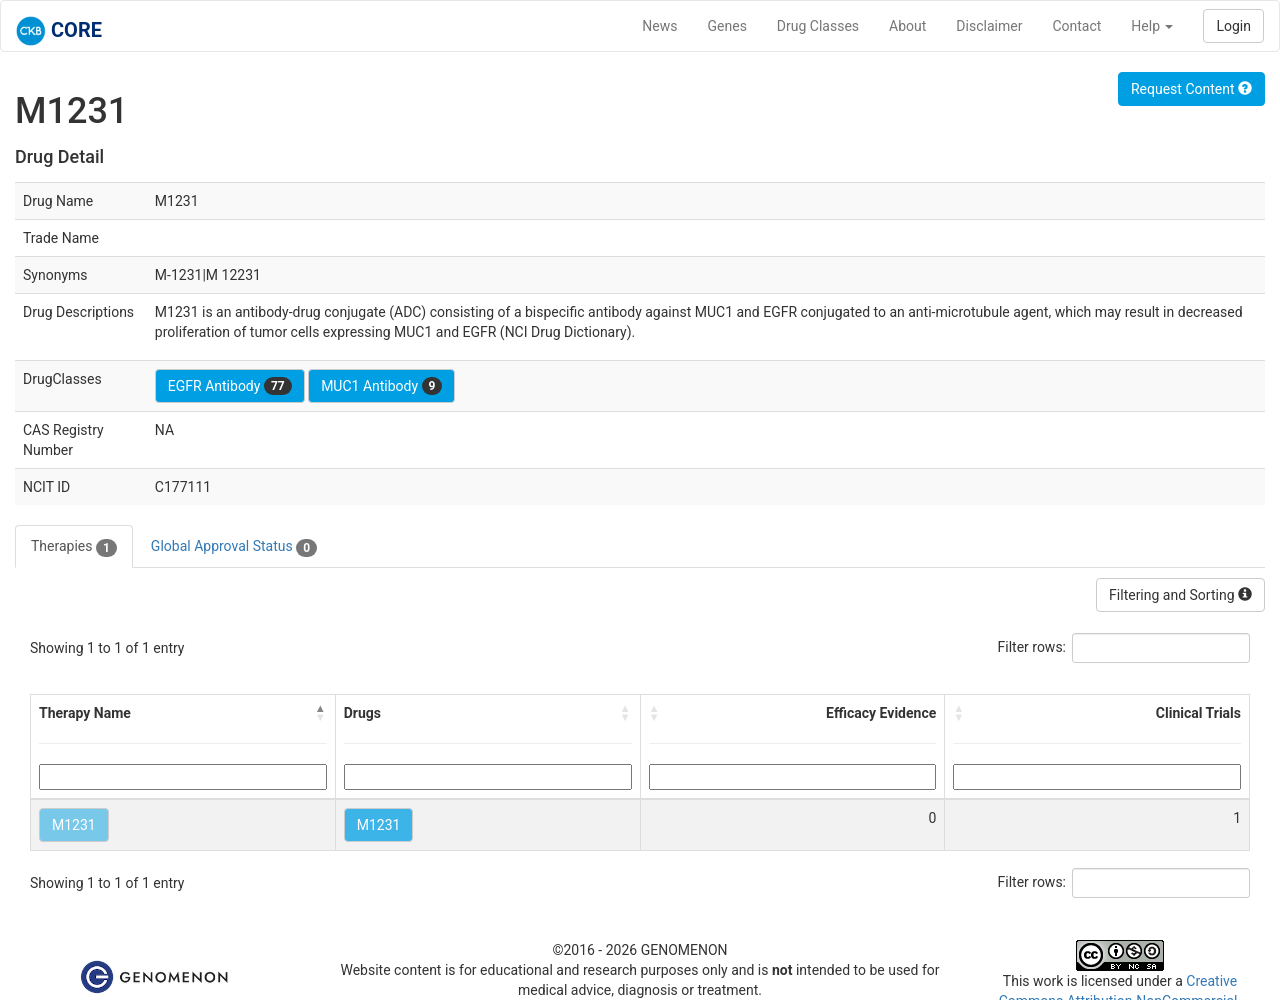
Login (1233, 26)
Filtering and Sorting (1180, 595)
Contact (1076, 26)
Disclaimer (989, 26)
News (659, 26)
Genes (727, 26)
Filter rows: (1032, 647)
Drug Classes (818, 26)
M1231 (74, 825)
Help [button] (1152, 26)
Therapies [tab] (74, 547)
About (907, 26)
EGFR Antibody (230, 386)
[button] (321, 713)
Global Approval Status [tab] (234, 547)
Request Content (1191, 89)
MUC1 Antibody (381, 386)
